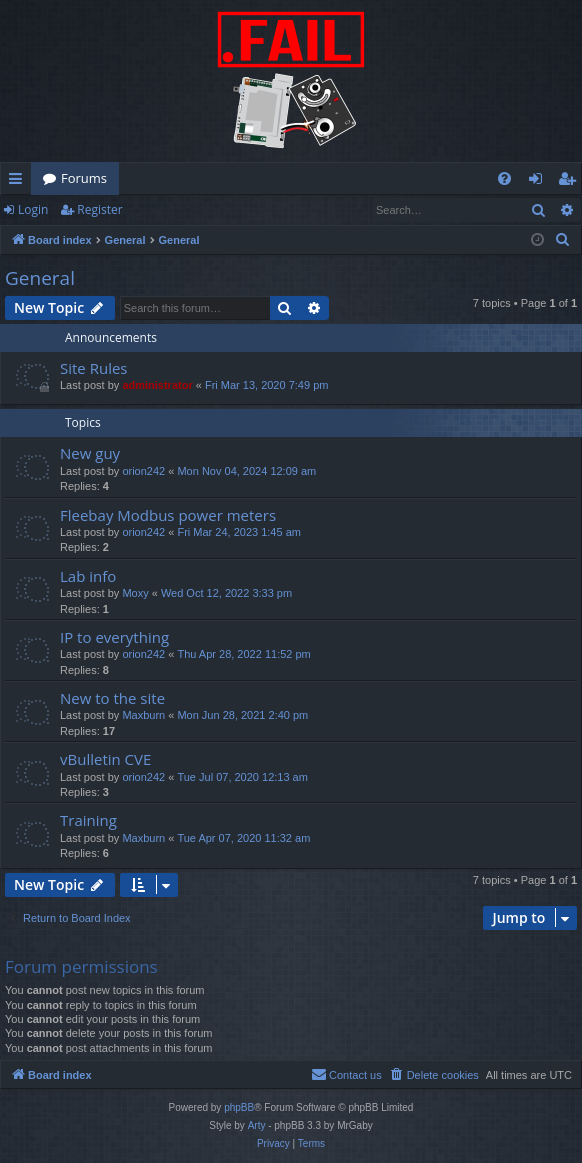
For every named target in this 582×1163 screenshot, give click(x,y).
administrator (157, 385)
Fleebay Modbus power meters (168, 515)
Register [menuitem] (571, 182)
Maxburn (143, 715)
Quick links (19, 182)
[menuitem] (504, 178)
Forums (84, 178)
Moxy (135, 593)
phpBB (239, 1107)
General (40, 278)
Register (99, 209)
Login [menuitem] (539, 182)
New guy (90, 453)
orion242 (143, 471)
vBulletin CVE (105, 759)
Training (88, 820)
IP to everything (114, 637)
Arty (257, 1125)
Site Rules (94, 368)
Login (33, 209)
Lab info (88, 576)
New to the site (112, 698)
